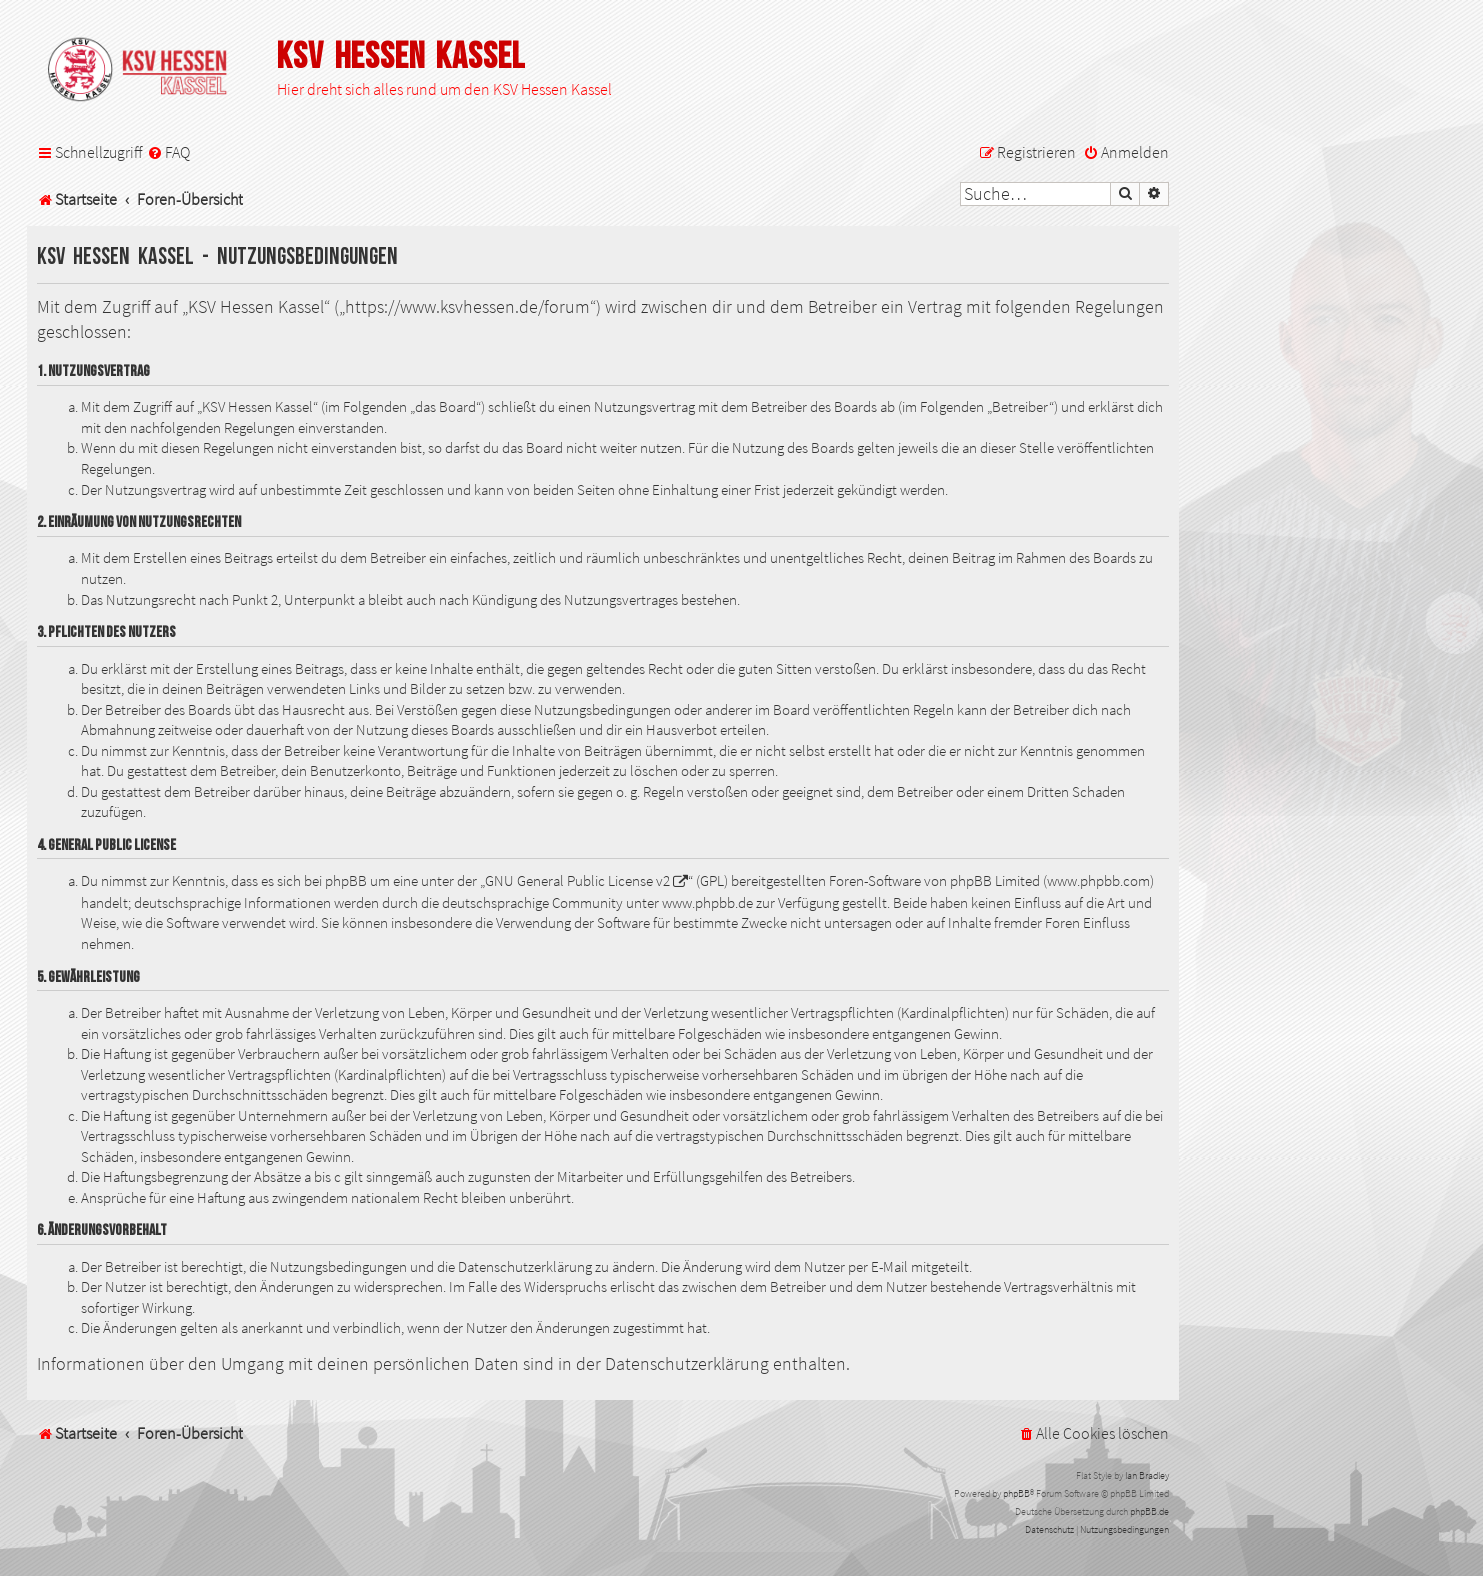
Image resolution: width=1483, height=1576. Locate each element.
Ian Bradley (1147, 1475)
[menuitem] (168, 152)
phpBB (1016, 1493)
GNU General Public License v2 (577, 881)
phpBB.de (1149, 1511)
